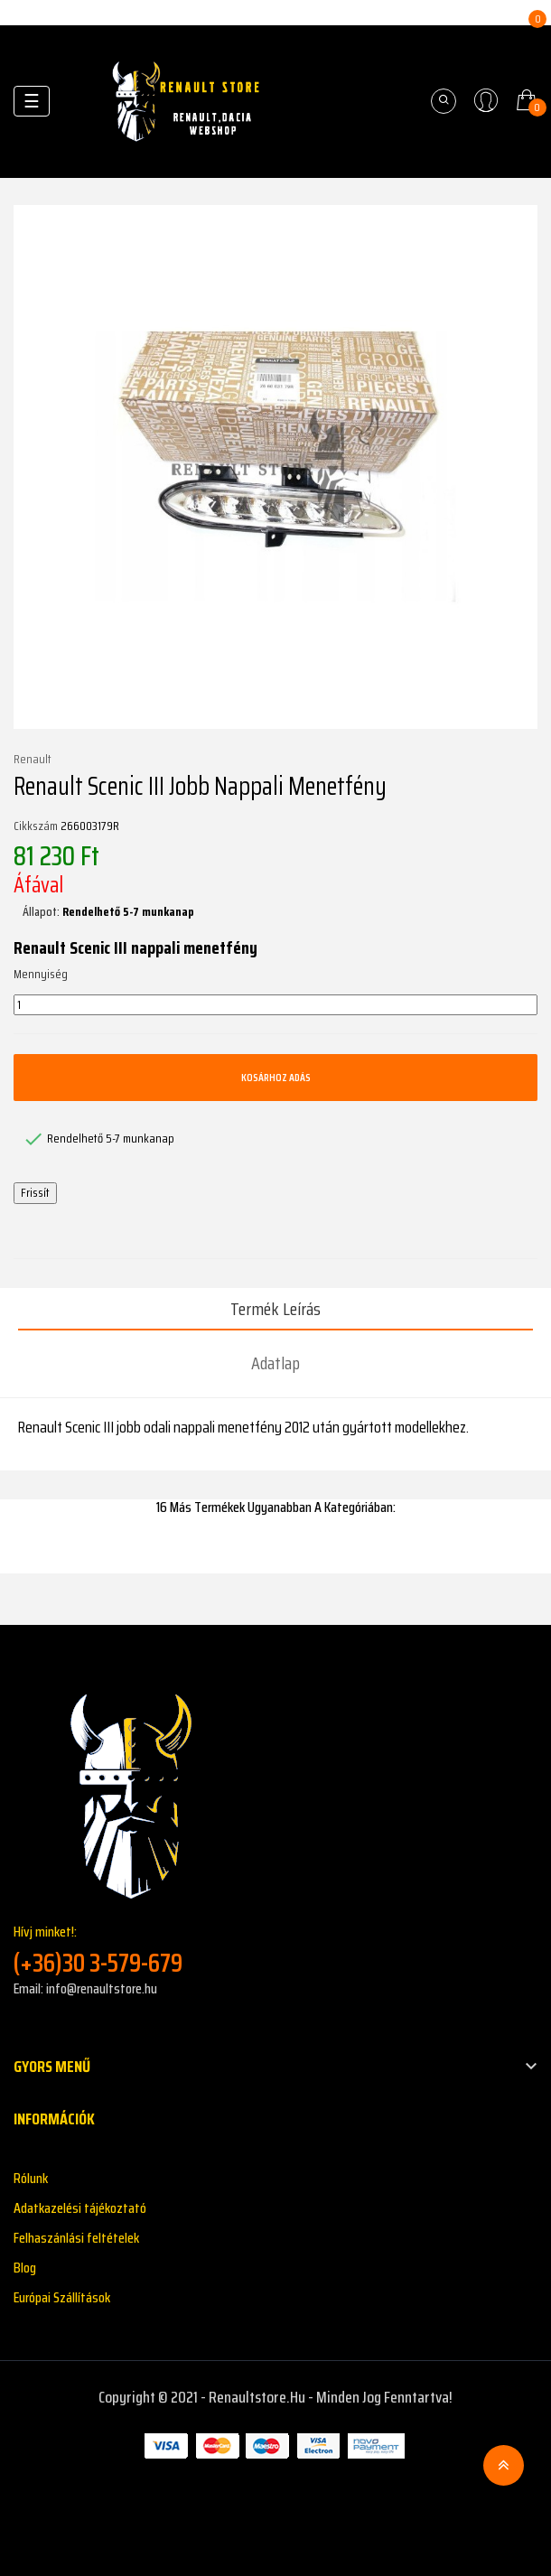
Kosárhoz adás (276, 1077)
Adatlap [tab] (275, 1363)
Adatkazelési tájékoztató (80, 2208)
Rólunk (31, 2178)
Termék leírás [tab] (275, 1308)
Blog (25, 2267)
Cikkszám (36, 826)
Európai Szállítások (62, 2297)
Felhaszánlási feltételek (76, 2237)
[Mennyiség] (275, 1005)
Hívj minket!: (275, 1949)
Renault (32, 759)
